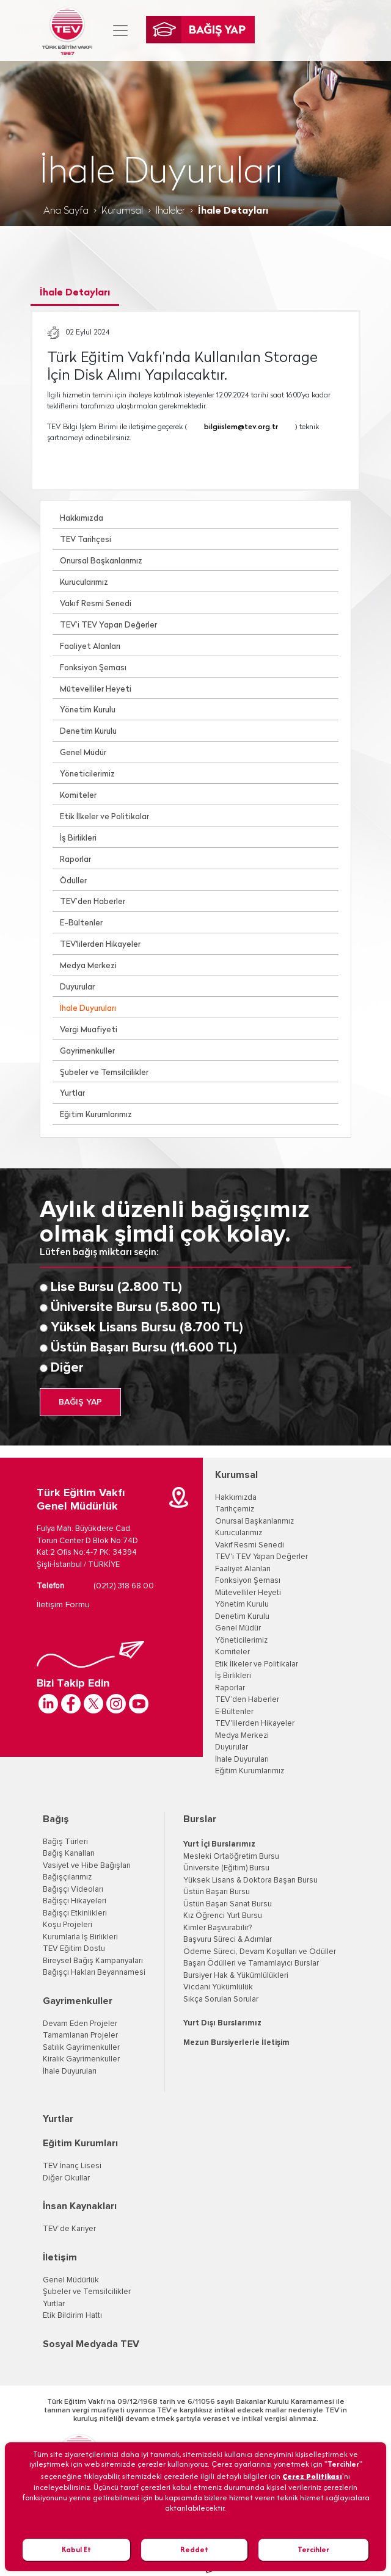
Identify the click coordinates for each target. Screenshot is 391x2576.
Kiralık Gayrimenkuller (81, 2059)
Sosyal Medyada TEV (91, 2344)
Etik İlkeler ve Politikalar (104, 817)
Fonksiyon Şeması (93, 668)
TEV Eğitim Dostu (74, 1949)
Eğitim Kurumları (80, 2143)
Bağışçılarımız (67, 1877)
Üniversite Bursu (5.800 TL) (136, 1307)
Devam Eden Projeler (80, 2024)
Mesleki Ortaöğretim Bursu (231, 1857)
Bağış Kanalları (69, 1854)
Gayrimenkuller (87, 1051)
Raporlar (75, 860)
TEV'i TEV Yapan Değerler (261, 1557)
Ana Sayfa (66, 211)
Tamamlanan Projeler (80, 2035)
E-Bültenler (81, 923)
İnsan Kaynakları (80, 2206)
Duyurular (77, 987)
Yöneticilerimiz (87, 774)
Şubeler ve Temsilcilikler (104, 1073)
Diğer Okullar (66, 2178)
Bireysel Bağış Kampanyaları (93, 1961)
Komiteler (78, 796)
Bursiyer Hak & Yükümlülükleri (235, 1976)
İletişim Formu (63, 1605)
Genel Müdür (83, 753)
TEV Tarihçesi (85, 540)
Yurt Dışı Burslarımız (222, 2023)
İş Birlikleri (78, 838)
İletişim (60, 2257)
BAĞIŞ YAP (80, 1402)
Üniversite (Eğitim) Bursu (226, 1868)
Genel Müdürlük (71, 2280)
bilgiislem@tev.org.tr (241, 427)
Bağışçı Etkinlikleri (75, 1913)
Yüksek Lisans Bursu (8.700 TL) (147, 1327)
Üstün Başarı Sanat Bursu (227, 1904)
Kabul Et (76, 2549)
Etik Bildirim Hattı (72, 2316)
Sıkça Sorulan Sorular (220, 1999)
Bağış (56, 1819)
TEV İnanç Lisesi (72, 2166)
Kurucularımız (84, 583)
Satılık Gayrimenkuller (81, 2048)
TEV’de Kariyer (69, 2229)
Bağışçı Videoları (73, 1890)
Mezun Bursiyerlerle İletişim (236, 2043)
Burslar (199, 1819)
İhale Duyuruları (88, 1009)
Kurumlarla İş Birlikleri (80, 1937)
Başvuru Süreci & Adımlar (227, 1940)
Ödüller (73, 881)
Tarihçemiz (234, 1509)
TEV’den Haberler (92, 902)
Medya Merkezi (88, 966)
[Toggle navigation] (120, 30)
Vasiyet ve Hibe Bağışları (87, 1866)
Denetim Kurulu (88, 732)
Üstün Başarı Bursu (216, 1892)
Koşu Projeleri (67, 1925)
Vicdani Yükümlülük (218, 1987)
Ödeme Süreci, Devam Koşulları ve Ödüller (259, 1952)
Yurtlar (72, 1094)
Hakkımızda (81, 519)
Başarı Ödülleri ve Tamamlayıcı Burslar (251, 1963)
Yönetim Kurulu (87, 710)
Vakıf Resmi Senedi (95, 604)
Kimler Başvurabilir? (217, 1928)
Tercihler (313, 2549)
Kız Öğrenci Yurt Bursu (222, 1916)
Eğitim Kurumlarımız (96, 1115)
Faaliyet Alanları (90, 647)
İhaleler (170, 211)
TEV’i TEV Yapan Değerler (108, 625)
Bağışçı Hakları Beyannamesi (94, 1973)
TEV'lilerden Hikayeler (100, 945)
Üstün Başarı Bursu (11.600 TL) (144, 1348)
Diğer (67, 1368)
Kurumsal (122, 211)
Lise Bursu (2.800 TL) (116, 1287)
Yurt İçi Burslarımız (219, 1844)
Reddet (194, 2549)
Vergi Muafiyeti (88, 1030)
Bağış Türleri (65, 1842)
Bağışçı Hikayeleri (74, 1901)
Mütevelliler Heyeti (95, 689)
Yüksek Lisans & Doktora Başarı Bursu (250, 1880)
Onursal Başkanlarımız (101, 561)
